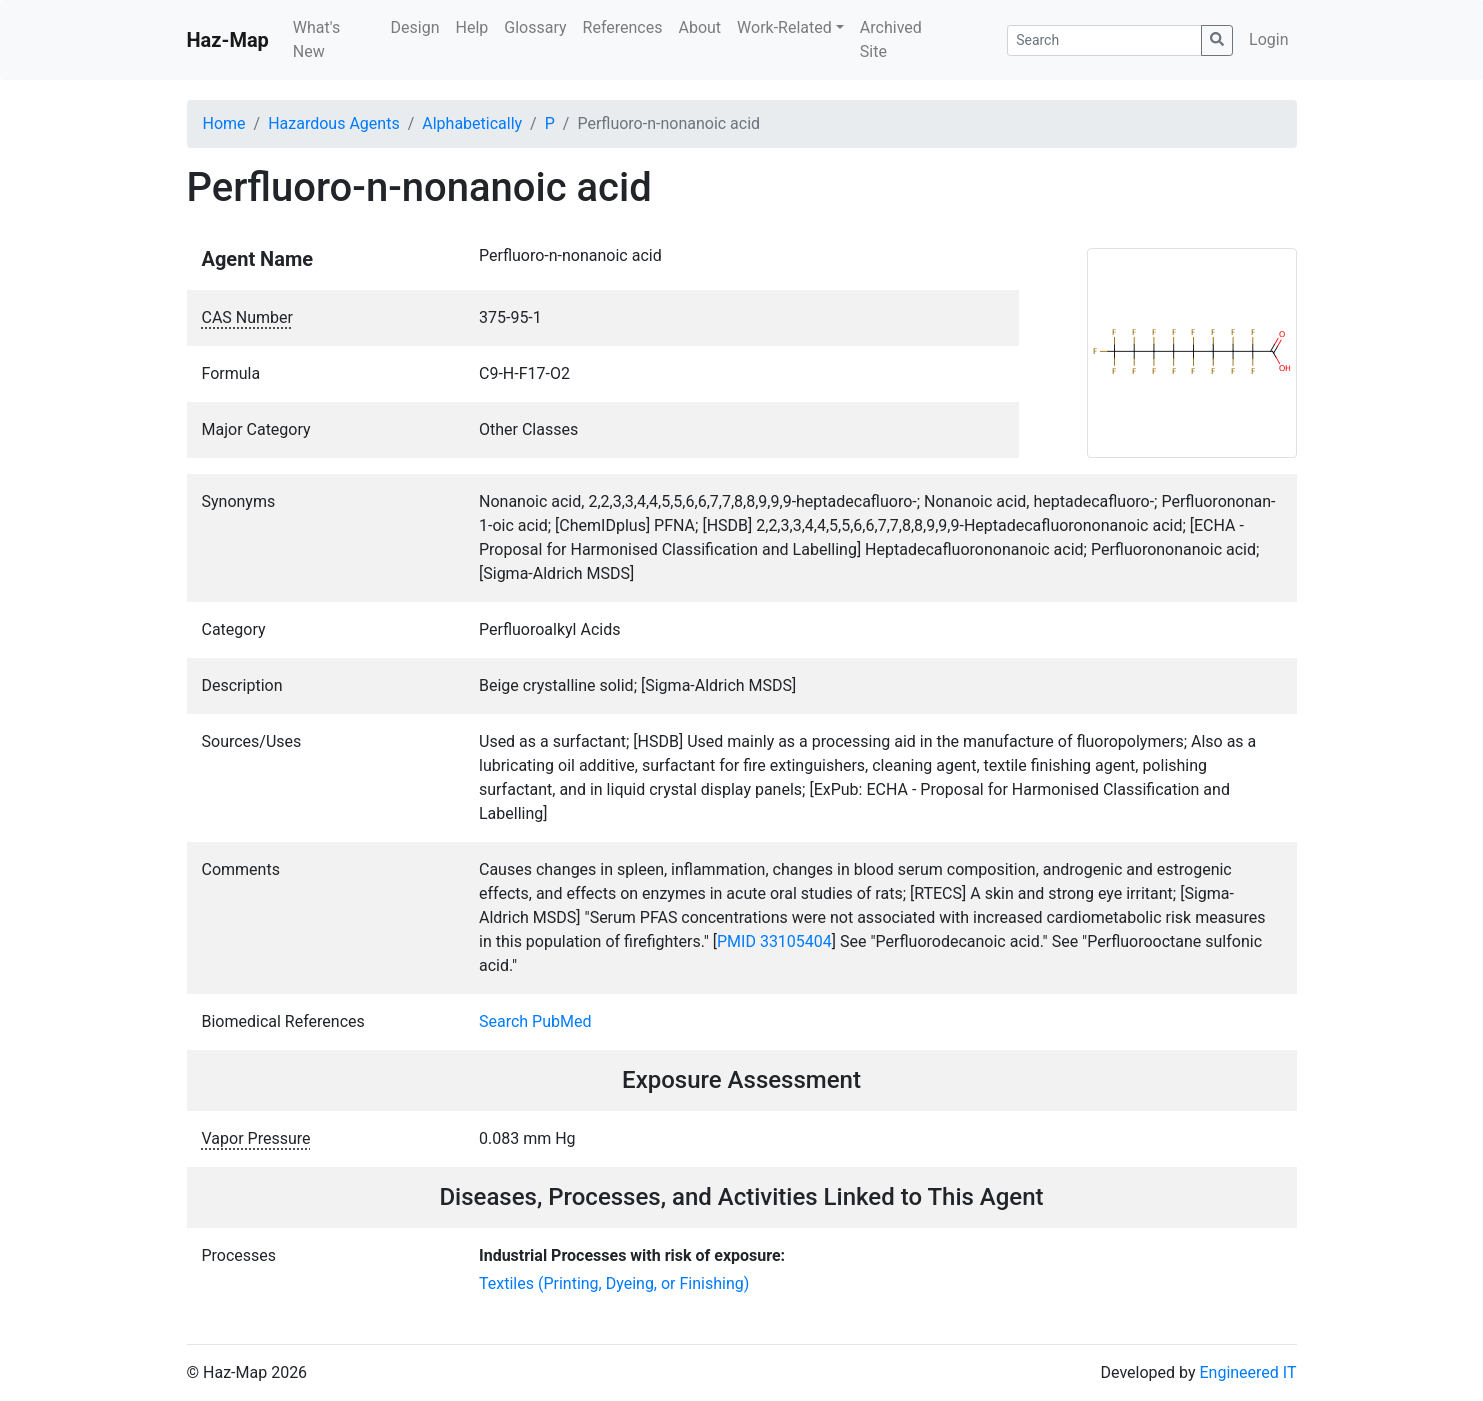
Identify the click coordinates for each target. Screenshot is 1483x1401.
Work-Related (784, 27)
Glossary (535, 27)
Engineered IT (1247, 1372)
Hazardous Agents (333, 123)
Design (415, 27)
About (699, 27)
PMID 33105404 (774, 941)
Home (224, 123)
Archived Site (891, 39)
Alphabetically (472, 123)
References (623, 27)
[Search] (1104, 40)
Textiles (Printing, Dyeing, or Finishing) (614, 1283)
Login (1268, 39)
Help (471, 27)
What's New (316, 39)
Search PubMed (535, 1021)
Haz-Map (228, 40)
